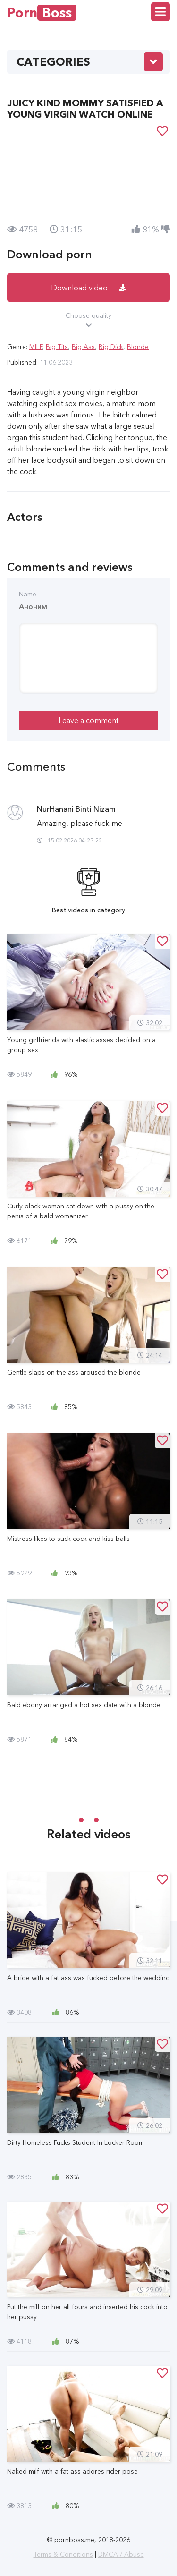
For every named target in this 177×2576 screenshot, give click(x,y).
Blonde (138, 346)
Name (27, 594)
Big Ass (83, 346)
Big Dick (111, 346)
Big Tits (57, 346)
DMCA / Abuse (121, 2554)
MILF (35, 346)
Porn (41, 13)
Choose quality (88, 320)
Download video (88, 287)
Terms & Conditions (63, 2554)
